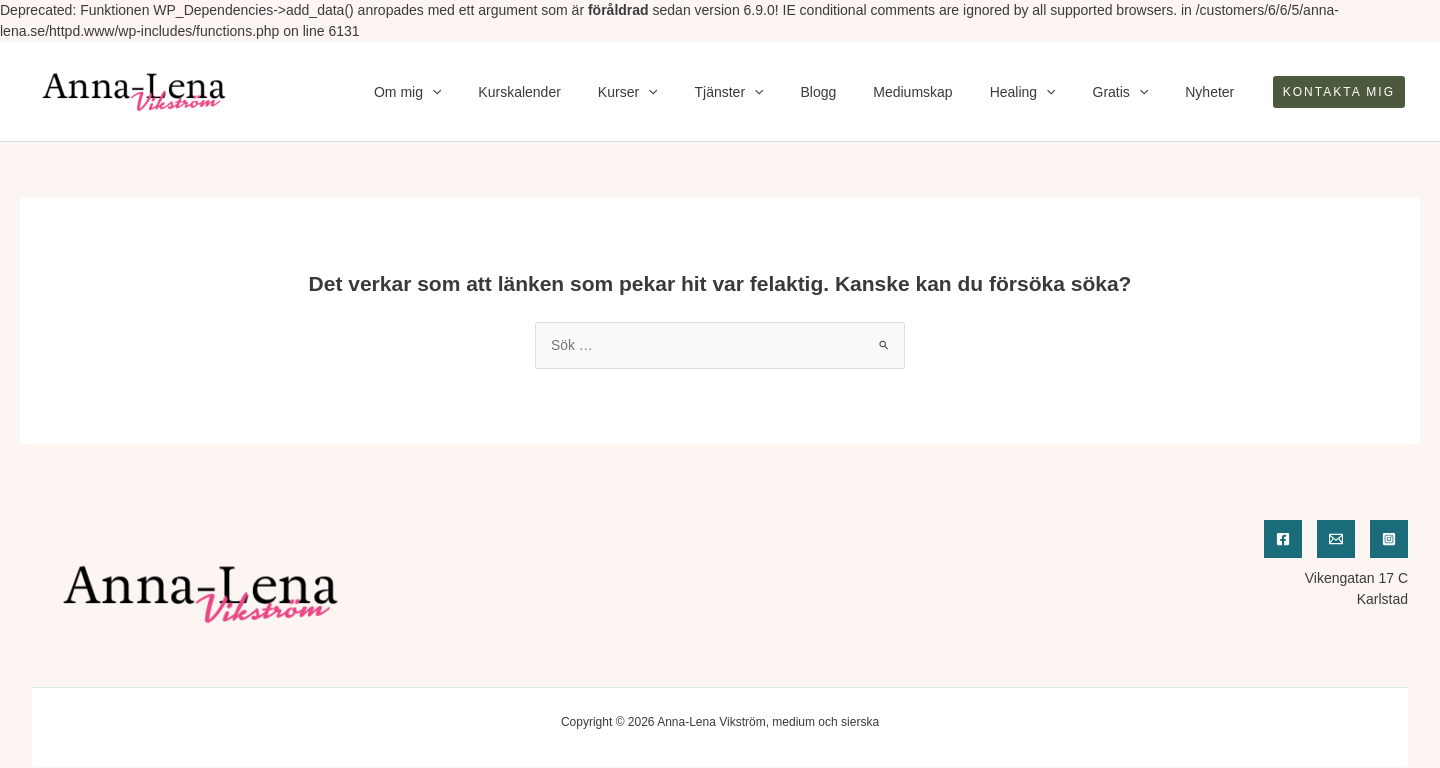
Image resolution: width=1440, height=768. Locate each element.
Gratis (1134, 92)
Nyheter (1214, 92)
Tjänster (778, 92)
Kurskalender (587, 92)
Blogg (859, 92)
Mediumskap (944, 92)
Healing (1045, 92)
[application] (508, 92)
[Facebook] (1283, 539)
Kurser (686, 92)
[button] (1339, 92)
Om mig (483, 92)
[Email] (1336, 539)
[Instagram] (1389, 539)
